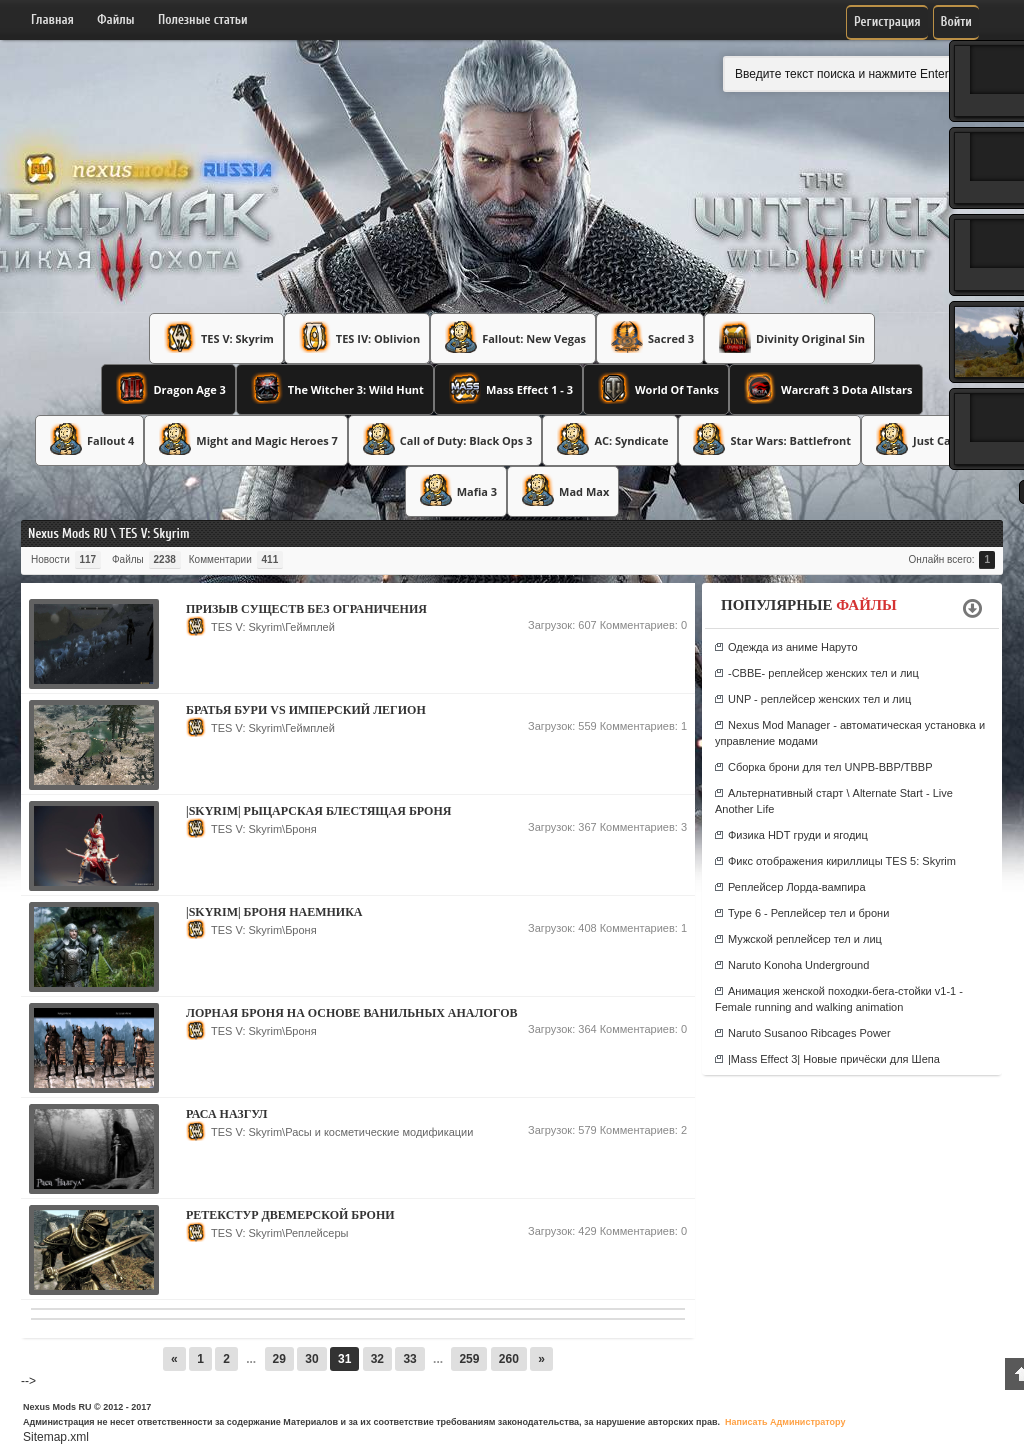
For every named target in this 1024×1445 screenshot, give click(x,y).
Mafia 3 (456, 490)
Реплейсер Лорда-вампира (797, 887)
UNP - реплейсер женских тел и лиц (819, 699)
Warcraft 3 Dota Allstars (826, 388)
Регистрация (887, 21)
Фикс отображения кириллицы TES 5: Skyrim (842, 861)
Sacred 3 (650, 337)
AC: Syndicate (610, 439)
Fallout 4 (89, 439)
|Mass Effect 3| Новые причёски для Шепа (834, 1059)
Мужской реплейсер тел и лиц (805, 939)
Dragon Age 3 (168, 388)
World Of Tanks (656, 388)
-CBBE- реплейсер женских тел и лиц (823, 673)
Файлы (115, 19)
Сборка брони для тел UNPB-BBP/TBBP (830, 767)
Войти (956, 21)
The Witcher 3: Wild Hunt (335, 388)
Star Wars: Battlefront (769, 439)
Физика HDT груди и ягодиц (798, 835)
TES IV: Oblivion (357, 337)
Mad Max (563, 490)
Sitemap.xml (56, 1437)
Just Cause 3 (925, 439)
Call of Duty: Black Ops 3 (445, 439)
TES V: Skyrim (216, 337)
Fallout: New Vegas (513, 337)
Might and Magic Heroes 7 (245, 439)
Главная (52, 19)
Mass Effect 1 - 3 (508, 388)
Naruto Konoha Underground (798, 965)
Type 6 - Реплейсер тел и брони (808, 913)
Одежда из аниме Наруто (793, 647)
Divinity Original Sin (789, 337)
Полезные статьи (203, 19)
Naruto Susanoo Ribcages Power (809, 1033)
